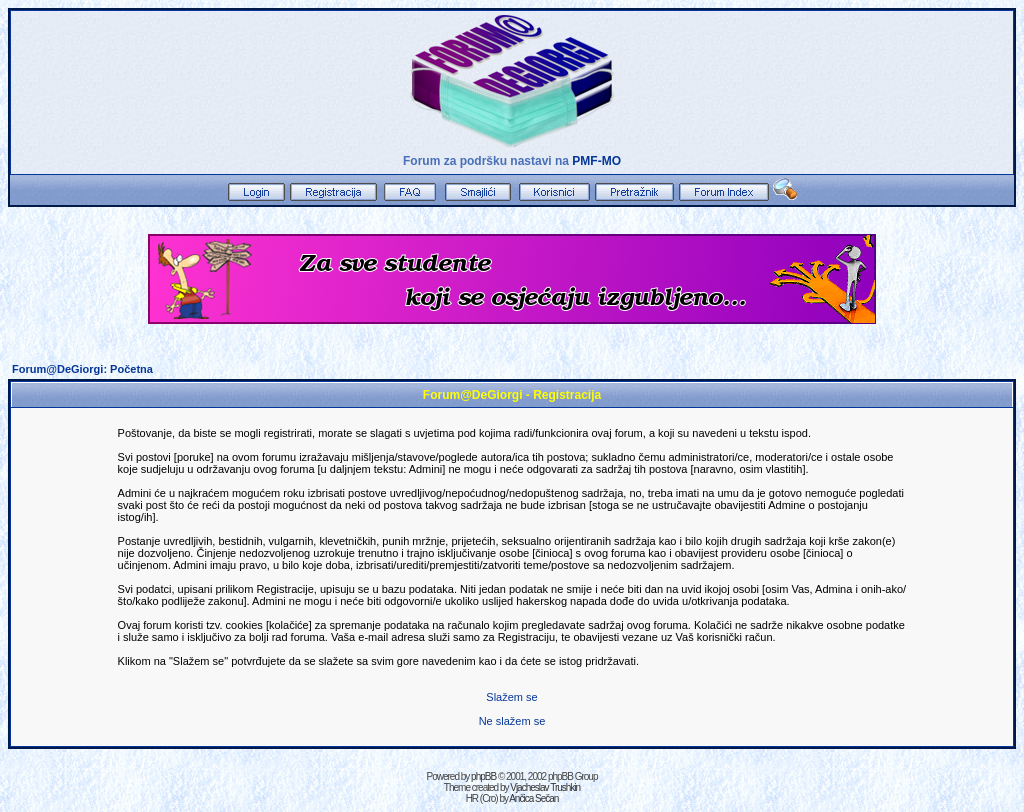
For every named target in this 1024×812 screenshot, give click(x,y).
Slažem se (511, 697)
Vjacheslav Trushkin (545, 787)
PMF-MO (596, 161)
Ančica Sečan (533, 798)
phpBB (483, 776)
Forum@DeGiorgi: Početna (82, 369)
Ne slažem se (512, 721)
